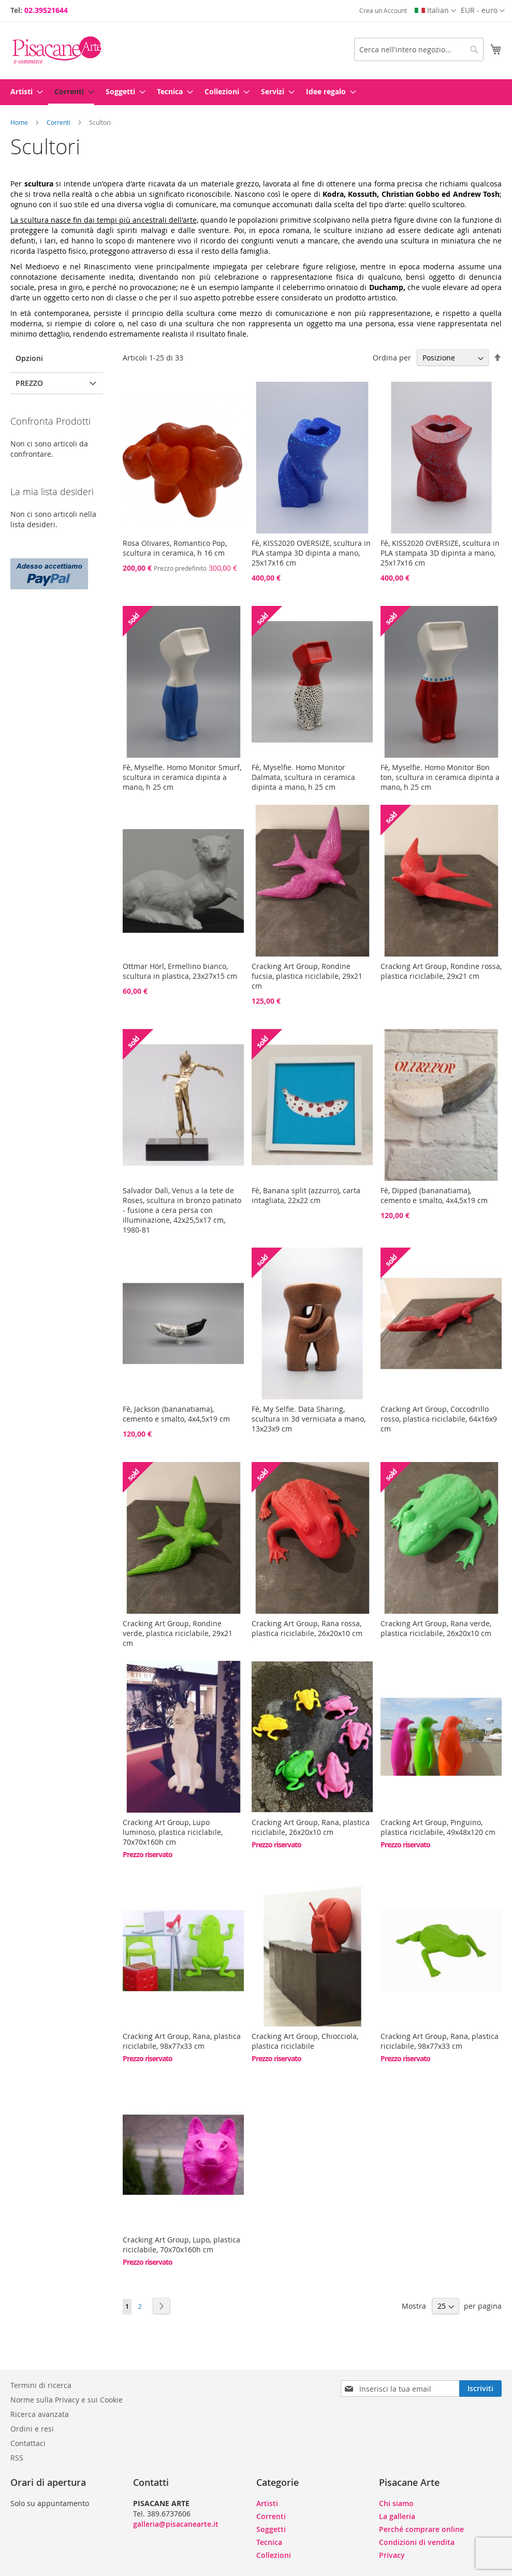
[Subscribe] (480, 2388)
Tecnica (269, 2542)
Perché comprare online (421, 2529)
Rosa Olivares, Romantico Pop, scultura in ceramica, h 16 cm (175, 548)
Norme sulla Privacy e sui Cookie (66, 2400)
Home (20, 122)
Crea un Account (383, 10)
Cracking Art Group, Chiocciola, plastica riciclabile (305, 2041)
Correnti (59, 122)
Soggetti (271, 2529)
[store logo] (57, 50)
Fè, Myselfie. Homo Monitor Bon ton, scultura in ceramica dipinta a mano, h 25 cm (440, 777)
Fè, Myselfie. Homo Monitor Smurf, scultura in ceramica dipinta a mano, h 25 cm (182, 777)
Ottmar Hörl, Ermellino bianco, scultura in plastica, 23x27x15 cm (180, 971)
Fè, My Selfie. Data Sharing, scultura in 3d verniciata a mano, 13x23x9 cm (308, 1419)
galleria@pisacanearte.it (175, 2524)
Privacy (392, 2555)
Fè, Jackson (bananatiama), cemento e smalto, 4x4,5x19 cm (176, 1414)
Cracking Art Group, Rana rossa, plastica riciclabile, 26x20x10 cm (307, 1628)
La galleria (397, 2516)
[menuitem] (23, 91)
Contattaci (28, 2443)
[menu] (256, 92)
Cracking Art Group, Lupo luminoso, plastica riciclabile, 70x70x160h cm (173, 1832)
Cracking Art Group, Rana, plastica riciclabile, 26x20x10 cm (311, 1827)
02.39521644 (46, 10)
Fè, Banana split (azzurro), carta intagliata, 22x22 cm (306, 1195)
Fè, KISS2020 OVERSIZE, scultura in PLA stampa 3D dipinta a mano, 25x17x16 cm (311, 553)
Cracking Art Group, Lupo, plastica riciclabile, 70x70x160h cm (181, 2244)
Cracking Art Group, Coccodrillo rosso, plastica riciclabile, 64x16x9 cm (439, 1419)
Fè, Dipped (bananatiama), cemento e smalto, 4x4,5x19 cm (434, 1195)
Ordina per (392, 358)
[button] (483, 11)
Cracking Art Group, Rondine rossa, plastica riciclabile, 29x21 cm (441, 971)
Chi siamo (396, 2503)
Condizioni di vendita (417, 2542)
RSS (16, 2458)
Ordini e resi (32, 2429)
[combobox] (419, 49)
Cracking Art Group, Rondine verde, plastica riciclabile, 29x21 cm (177, 1633)
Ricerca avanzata (39, 2414)
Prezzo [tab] (29, 383)
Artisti (267, 2503)
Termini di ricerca (40, 2385)
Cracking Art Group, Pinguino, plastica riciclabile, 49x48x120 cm (438, 1827)
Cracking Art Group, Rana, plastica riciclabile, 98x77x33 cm (182, 2041)
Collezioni (273, 2555)
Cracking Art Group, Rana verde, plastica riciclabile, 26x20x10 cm (436, 1628)
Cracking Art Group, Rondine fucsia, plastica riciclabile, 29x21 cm (307, 976)
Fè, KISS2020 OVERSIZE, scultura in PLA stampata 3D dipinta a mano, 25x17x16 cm (440, 553)
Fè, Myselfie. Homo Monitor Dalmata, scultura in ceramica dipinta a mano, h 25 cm (303, 777)
